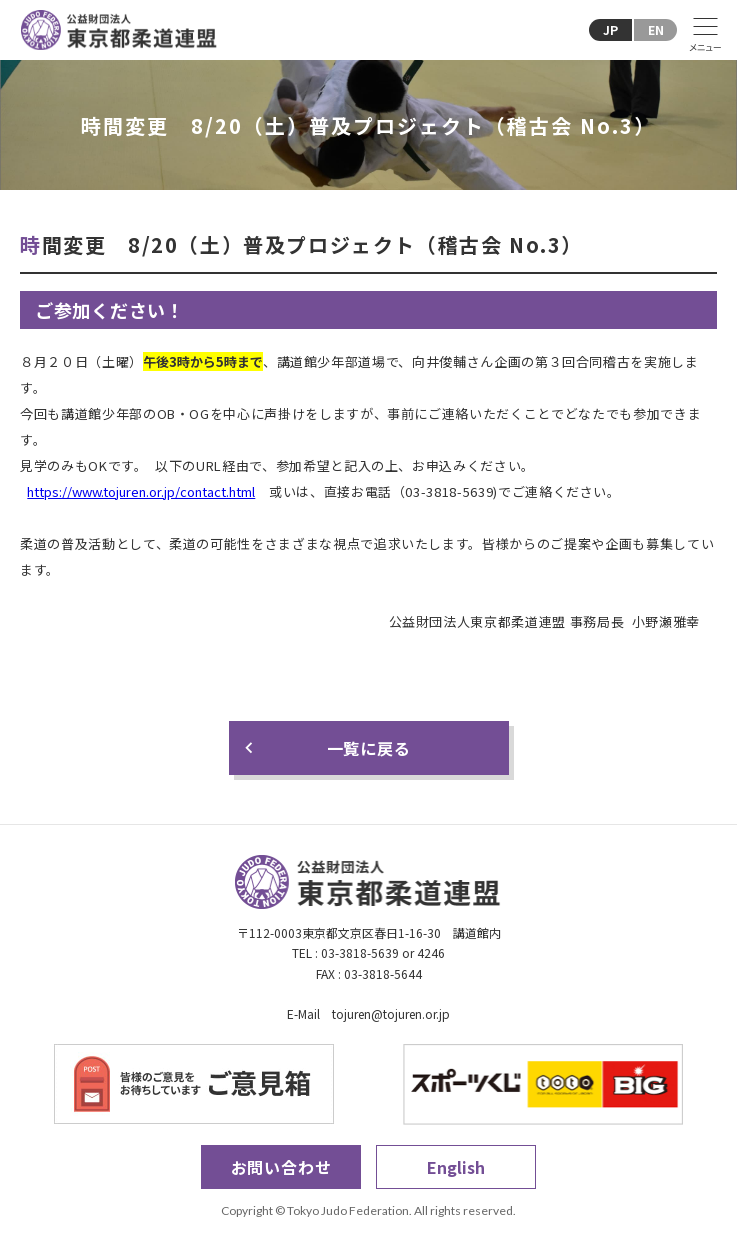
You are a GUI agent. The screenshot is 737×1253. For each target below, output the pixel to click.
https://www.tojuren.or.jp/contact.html (141, 491)
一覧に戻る (369, 748)
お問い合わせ (281, 1167)
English (456, 1167)
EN (656, 29)
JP (610, 29)
